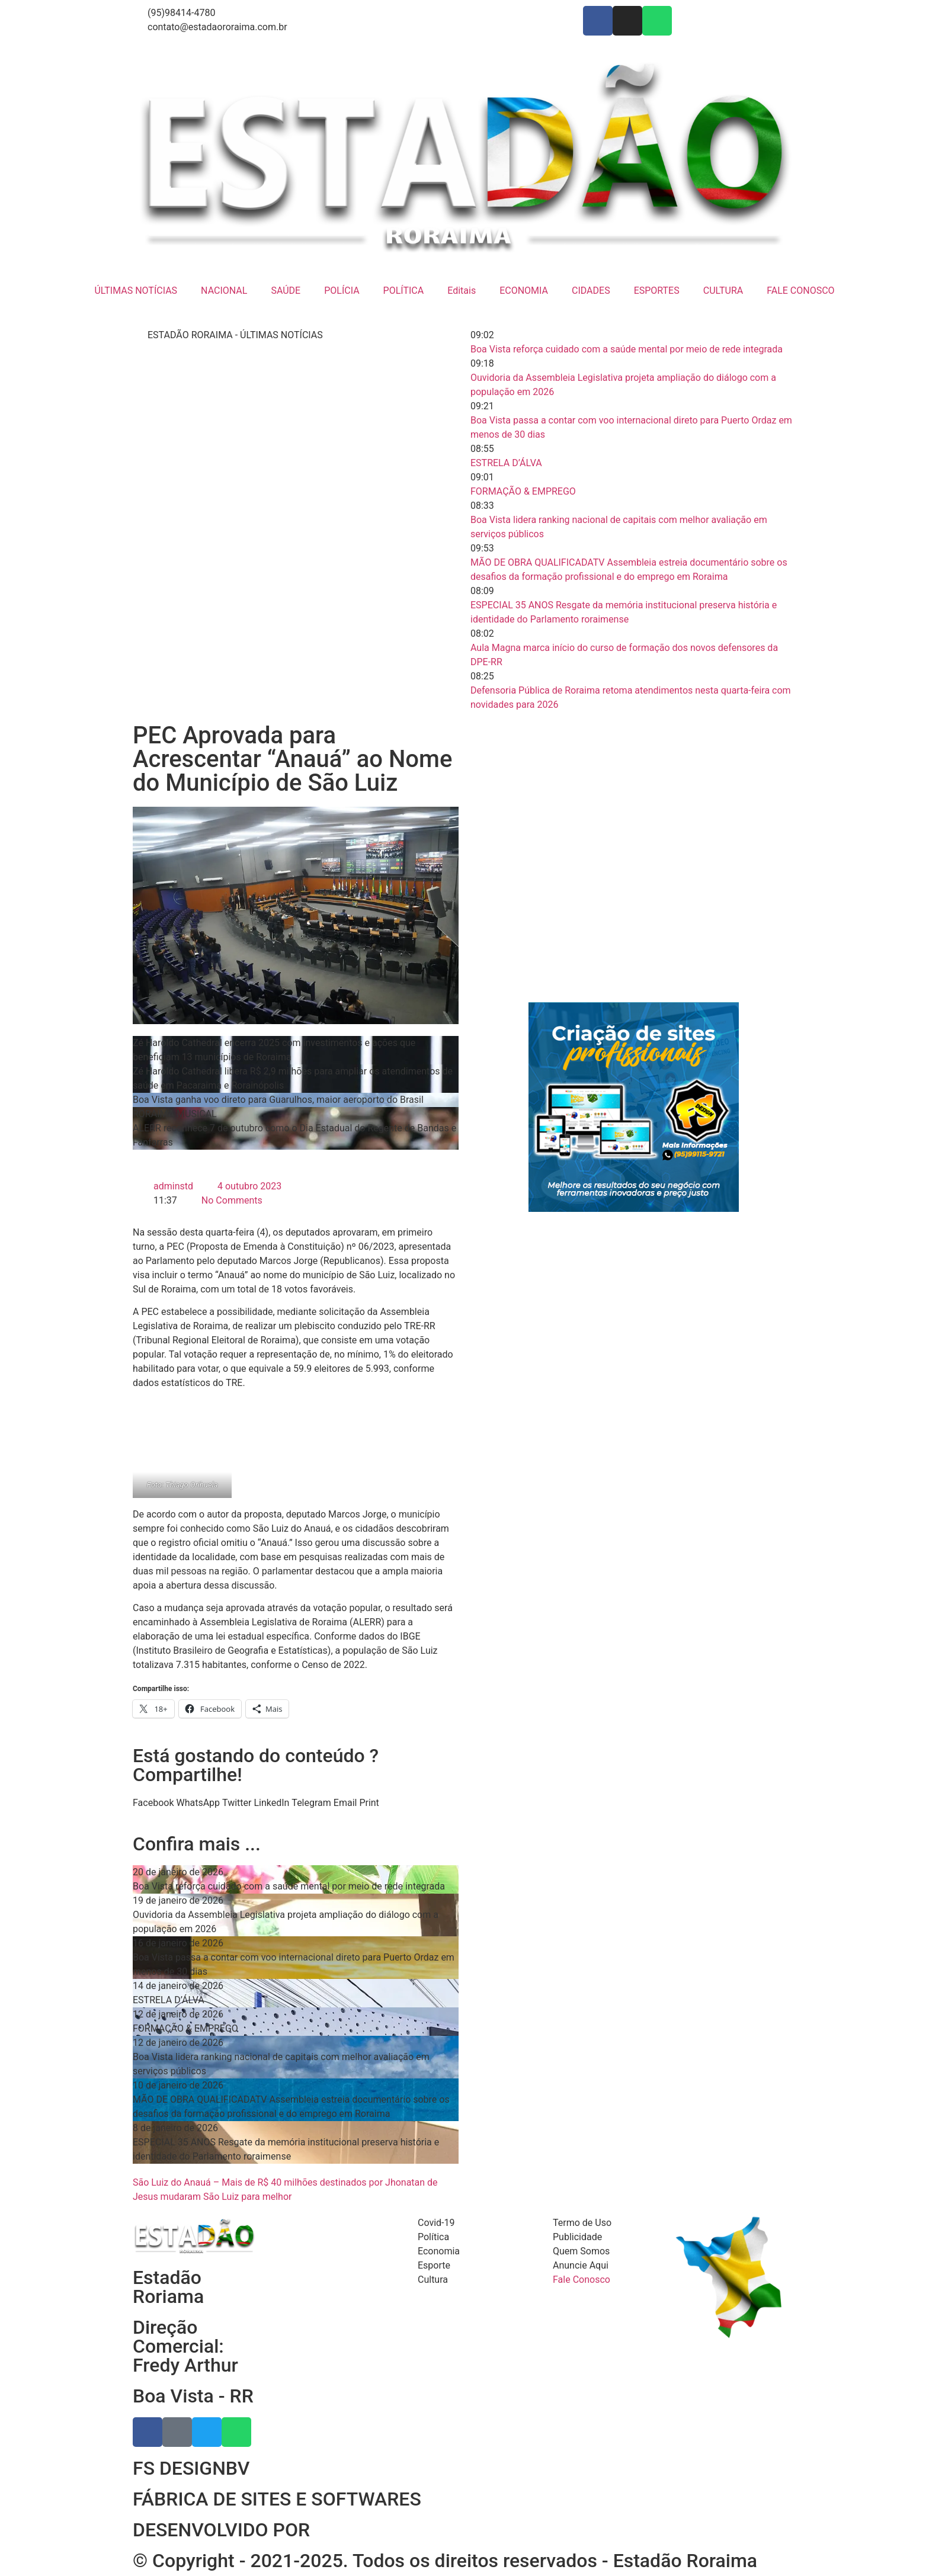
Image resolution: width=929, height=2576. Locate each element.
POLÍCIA (341, 290)
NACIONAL (224, 290)
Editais (461, 290)
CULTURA (723, 290)
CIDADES (591, 290)
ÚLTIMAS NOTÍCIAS (135, 290)
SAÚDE (285, 290)
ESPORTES (657, 290)
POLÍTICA (403, 290)
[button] (153, 1803)
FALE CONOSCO (800, 290)
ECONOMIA (523, 290)
